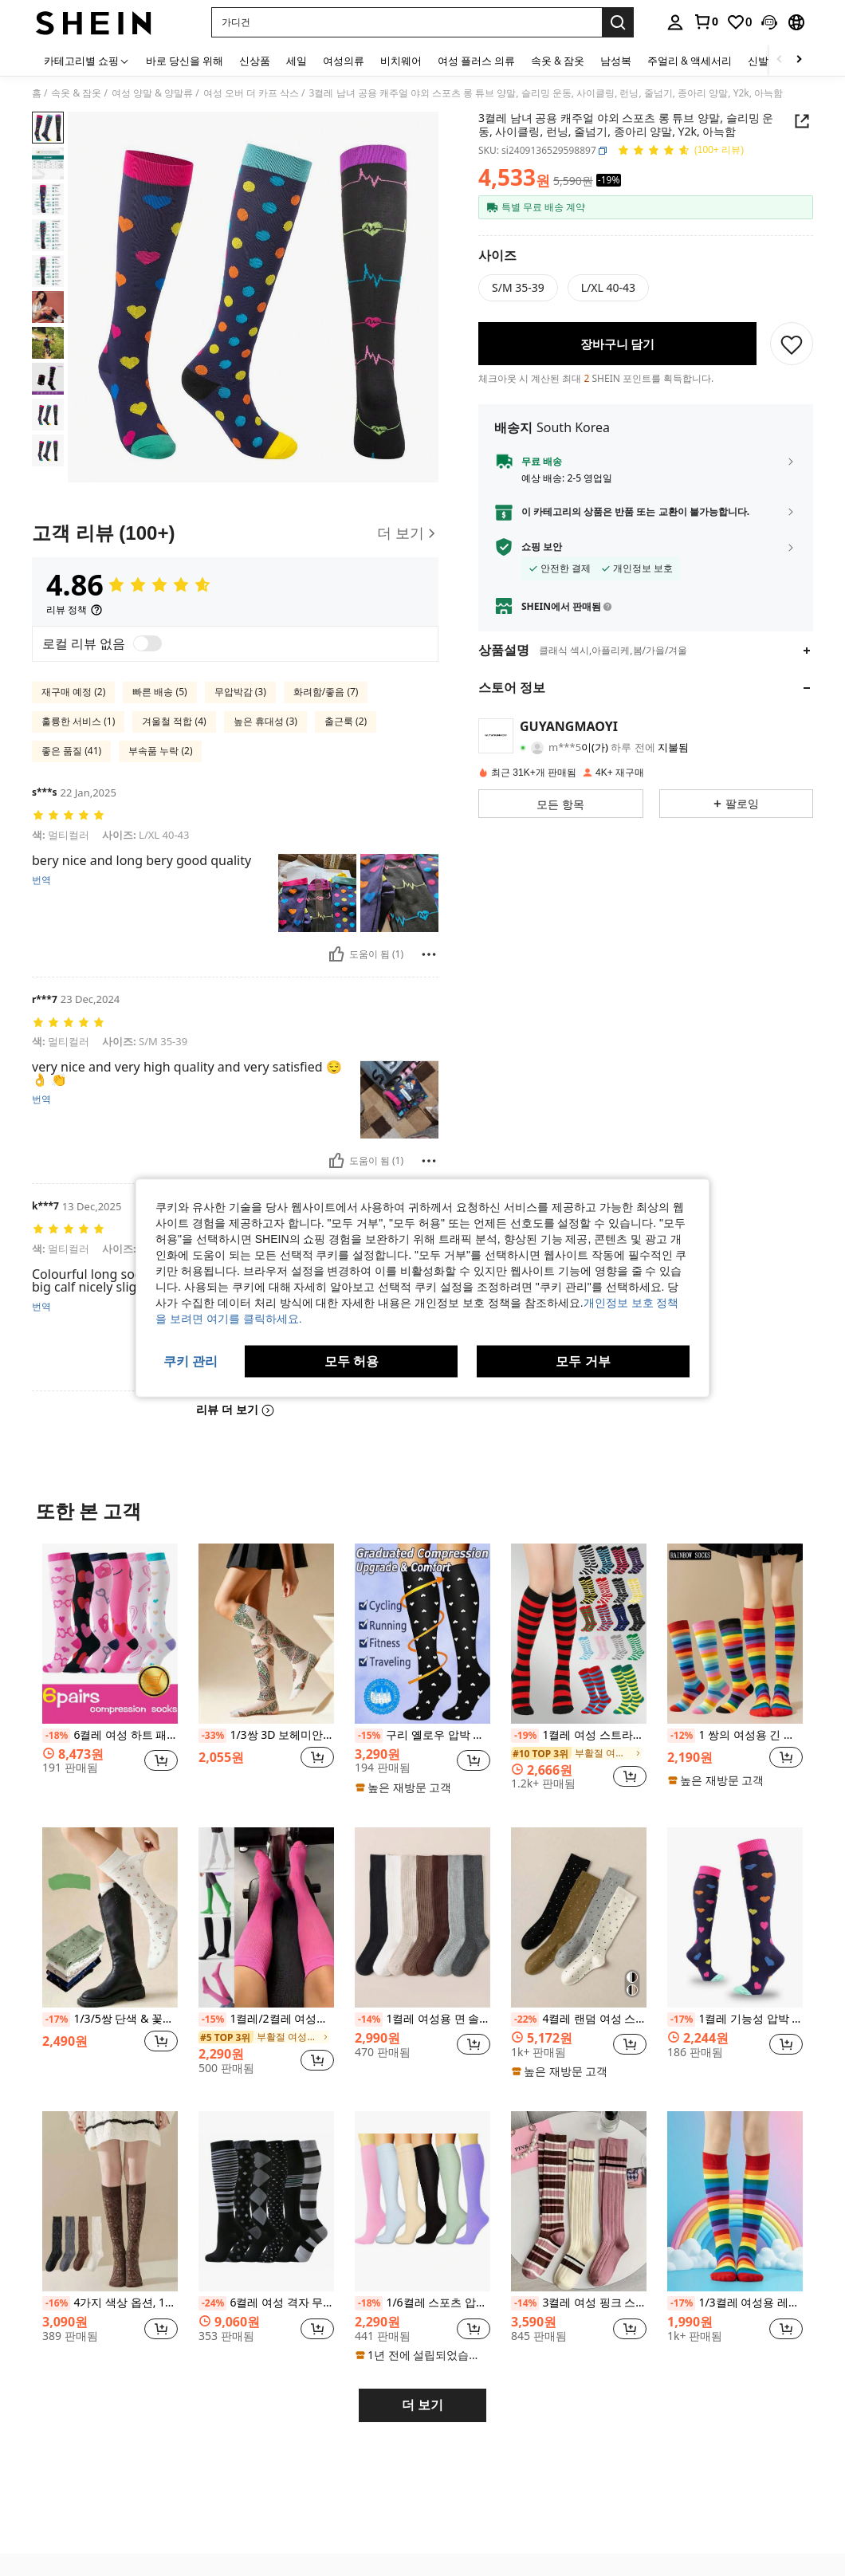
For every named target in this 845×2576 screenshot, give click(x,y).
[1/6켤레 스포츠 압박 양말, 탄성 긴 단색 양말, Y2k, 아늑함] (422, 2201)
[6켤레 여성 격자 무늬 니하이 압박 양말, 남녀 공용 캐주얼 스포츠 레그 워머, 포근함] (266, 2201)
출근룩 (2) (345, 721)
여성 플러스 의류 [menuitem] (476, 60)
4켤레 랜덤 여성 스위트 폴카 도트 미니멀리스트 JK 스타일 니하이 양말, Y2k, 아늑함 (579, 2019)
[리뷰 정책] (74, 610)
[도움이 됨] (336, 954)
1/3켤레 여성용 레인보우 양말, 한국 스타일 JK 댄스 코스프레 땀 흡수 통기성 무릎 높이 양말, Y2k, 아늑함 (735, 2303)
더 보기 (422, 2405)
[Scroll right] (798, 60)
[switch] (147, 643)
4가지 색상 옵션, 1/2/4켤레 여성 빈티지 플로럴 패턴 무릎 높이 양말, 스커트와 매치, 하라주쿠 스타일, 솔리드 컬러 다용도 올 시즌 (110, 2303)
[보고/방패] (428, 954)
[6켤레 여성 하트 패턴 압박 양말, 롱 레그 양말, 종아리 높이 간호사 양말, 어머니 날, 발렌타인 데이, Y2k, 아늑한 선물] (110, 1634)
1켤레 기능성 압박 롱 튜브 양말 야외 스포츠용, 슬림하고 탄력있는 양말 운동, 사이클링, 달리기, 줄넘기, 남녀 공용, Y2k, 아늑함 (735, 2019)
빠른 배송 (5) (159, 691)
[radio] (518, 287)
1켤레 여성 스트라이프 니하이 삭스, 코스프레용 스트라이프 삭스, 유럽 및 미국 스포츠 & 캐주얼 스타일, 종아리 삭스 (579, 1735)
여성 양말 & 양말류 (152, 93)
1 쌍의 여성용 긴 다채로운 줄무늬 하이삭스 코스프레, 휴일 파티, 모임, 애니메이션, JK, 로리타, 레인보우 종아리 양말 (735, 1735)
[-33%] (212, 1735)
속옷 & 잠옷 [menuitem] (557, 60)
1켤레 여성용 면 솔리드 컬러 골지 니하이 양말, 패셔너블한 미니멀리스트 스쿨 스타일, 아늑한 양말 (422, 2019)
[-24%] (212, 2303)
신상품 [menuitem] (254, 60)
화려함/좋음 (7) (326, 691)
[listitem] (110, 1672)
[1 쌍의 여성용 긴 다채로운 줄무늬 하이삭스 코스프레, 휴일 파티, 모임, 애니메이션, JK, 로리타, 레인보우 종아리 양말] (735, 1634)
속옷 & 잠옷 (76, 93)
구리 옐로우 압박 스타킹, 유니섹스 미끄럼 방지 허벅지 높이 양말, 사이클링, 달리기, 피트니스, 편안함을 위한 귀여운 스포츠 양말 (422, 1735)
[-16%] (56, 2303)
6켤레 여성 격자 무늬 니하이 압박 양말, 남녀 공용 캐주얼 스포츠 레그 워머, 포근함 (266, 2303)
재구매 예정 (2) (73, 691)
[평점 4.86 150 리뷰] (680, 151)
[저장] (791, 343)
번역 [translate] (41, 880)
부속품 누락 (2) (160, 750)
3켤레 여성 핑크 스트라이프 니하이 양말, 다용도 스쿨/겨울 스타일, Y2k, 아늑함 (579, 2303)
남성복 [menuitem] (615, 60)
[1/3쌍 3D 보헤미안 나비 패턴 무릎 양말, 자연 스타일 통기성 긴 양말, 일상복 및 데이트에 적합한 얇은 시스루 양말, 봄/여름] (266, 1634)
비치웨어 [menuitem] (401, 60)
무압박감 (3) (240, 691)
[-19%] (525, 1735)
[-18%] (56, 1735)
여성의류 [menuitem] (343, 60)
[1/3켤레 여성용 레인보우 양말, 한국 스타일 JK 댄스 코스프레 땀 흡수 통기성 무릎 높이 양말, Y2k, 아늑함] (735, 2201)
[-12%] (681, 1735)
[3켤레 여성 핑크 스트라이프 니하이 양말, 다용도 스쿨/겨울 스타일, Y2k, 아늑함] (579, 2201)
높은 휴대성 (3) (265, 721)
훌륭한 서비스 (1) (78, 721)
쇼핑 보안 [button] (541, 547)
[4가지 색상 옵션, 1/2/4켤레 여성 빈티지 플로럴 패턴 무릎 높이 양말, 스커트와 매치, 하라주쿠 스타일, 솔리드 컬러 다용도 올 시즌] (110, 2201)
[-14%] (369, 2019)
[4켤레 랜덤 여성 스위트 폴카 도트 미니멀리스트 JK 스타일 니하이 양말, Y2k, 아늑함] (579, 1917)
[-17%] (56, 2019)
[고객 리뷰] (235, 533)
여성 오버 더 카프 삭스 (251, 93)
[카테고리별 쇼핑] (87, 60)
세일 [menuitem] (296, 60)
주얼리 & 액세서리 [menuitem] (689, 60)
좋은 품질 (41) (71, 750)
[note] (405, 1787)
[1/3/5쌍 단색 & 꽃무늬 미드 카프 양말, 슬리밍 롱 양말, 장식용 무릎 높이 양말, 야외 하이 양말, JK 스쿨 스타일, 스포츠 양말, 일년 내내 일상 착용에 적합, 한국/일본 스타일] (110, 1917)
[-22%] (525, 2019)
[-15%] (369, 1735)
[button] (769, 22)
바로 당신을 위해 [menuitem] (184, 60)
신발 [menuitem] (758, 60)
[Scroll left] (779, 60)
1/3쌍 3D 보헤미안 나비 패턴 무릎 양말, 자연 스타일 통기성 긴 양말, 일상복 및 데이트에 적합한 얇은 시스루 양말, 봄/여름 (266, 1735)
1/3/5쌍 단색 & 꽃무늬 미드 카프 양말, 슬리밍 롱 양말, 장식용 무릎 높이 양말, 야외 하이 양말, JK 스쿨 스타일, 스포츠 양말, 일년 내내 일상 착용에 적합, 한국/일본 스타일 (110, 2019)
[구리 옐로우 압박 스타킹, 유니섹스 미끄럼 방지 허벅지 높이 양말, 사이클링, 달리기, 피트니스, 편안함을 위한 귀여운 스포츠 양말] (422, 1634)
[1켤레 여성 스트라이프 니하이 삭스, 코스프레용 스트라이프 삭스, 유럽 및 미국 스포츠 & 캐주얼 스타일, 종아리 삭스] (579, 1634)
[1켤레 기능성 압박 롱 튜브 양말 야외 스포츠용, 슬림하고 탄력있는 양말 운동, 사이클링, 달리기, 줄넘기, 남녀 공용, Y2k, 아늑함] (735, 1917)
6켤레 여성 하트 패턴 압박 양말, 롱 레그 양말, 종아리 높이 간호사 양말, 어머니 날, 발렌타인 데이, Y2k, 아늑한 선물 (110, 1735)
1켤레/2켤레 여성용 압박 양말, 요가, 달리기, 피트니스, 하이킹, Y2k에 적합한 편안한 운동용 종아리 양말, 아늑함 (266, 2019)
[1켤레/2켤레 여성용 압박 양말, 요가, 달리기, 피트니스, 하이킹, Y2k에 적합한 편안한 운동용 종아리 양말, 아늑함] (266, 1917)
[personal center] (675, 22)
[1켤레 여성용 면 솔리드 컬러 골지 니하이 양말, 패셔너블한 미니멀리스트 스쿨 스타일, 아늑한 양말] (422, 1917)
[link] (705, 21)
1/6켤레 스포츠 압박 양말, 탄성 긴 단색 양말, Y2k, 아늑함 (422, 2303)
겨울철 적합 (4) (174, 721)
